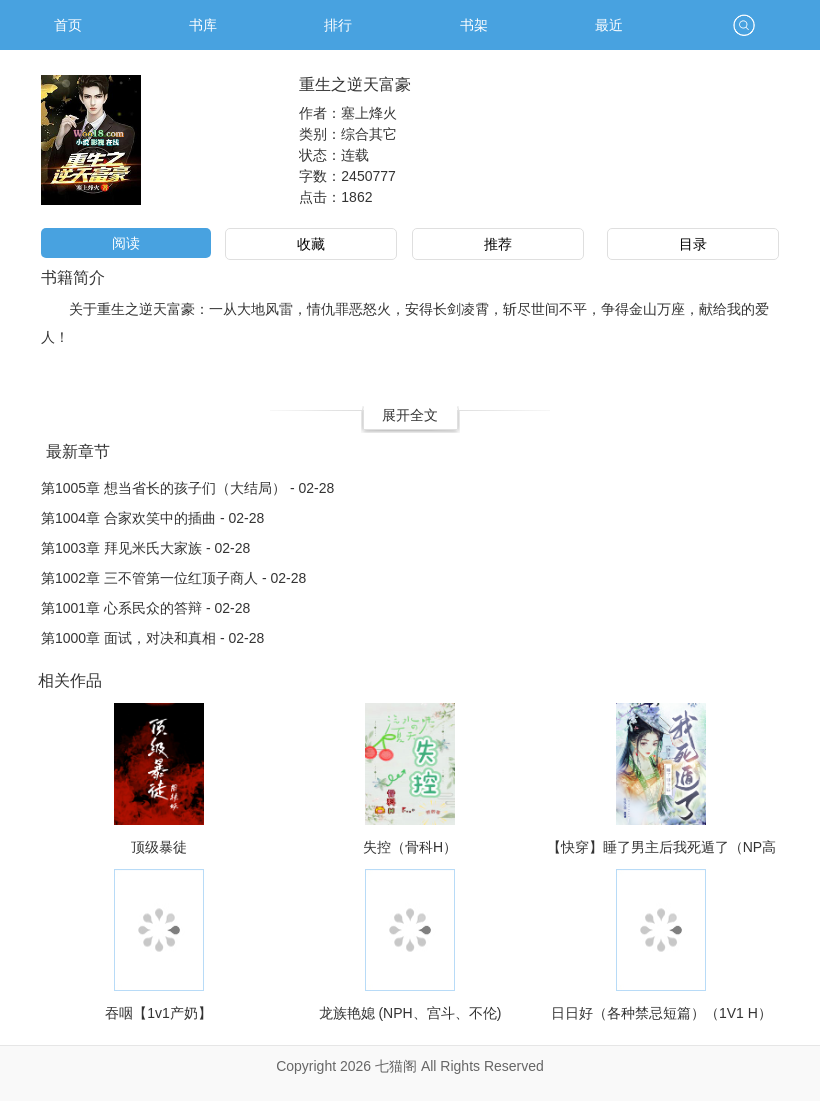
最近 (609, 25)
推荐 (498, 244)
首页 (68, 25)
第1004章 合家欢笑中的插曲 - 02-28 (152, 518)
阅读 (126, 243)
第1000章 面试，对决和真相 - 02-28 (152, 638)
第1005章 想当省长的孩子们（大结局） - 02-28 (187, 488)
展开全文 (410, 415)
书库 (203, 25)
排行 (338, 25)
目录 (693, 244)
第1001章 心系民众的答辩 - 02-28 (145, 608)
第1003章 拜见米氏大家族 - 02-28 (145, 548)
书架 (474, 25)
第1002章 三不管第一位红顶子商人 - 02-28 (173, 578)
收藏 (311, 244)
